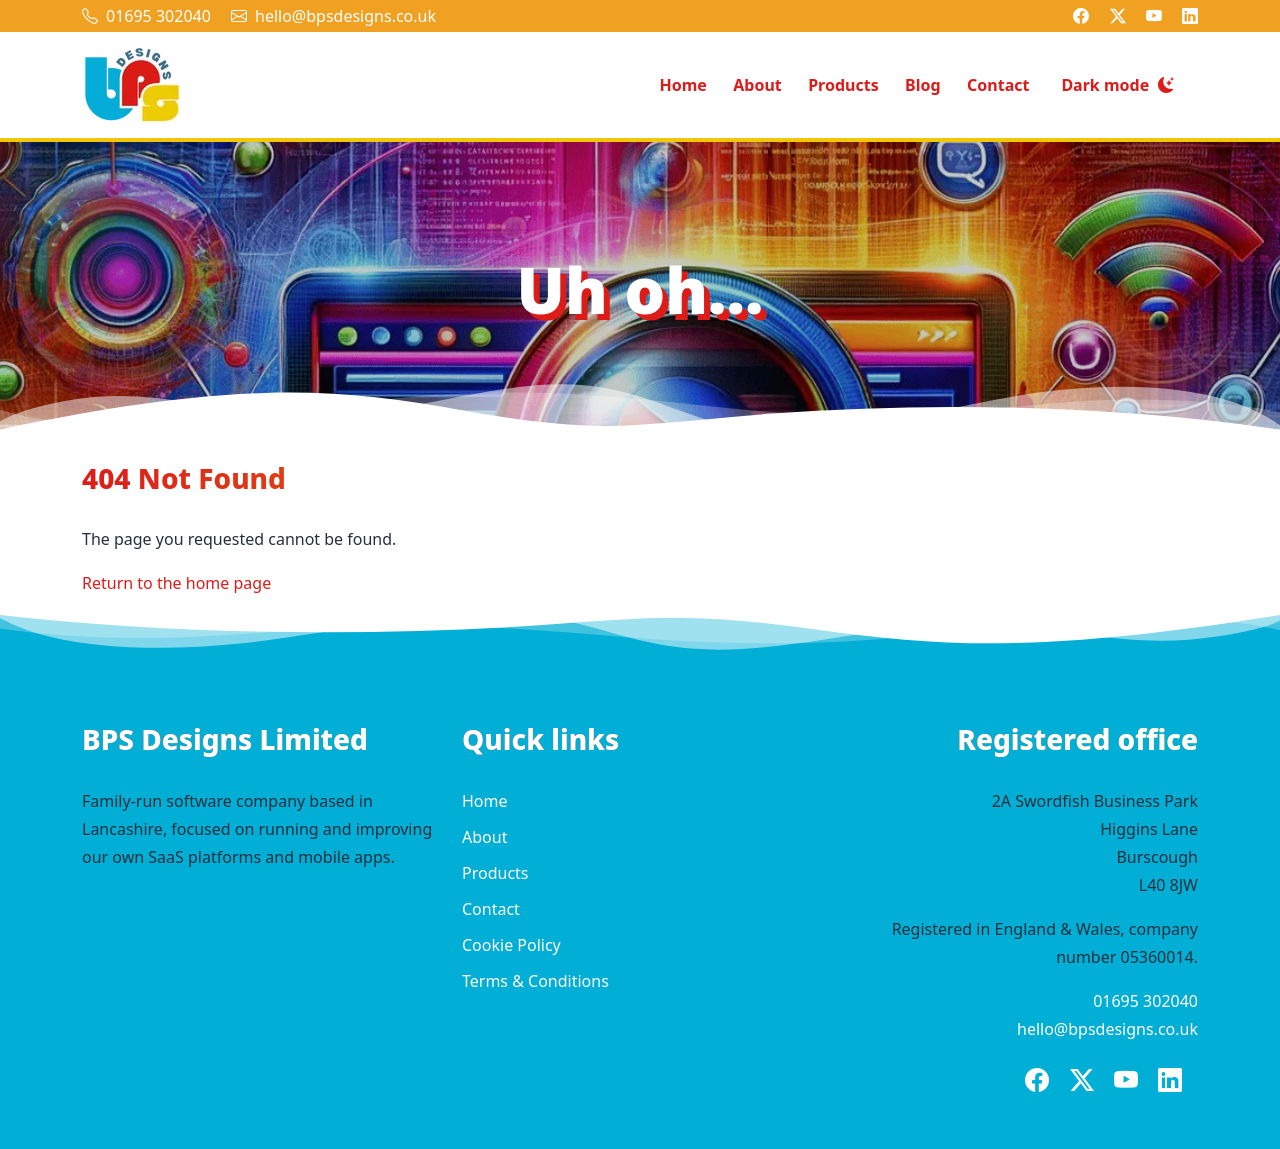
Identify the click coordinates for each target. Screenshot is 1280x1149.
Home (682, 85)
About (757, 85)
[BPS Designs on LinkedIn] (1190, 16)
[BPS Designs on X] (1118, 16)
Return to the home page (176, 583)
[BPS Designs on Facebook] (1081, 16)
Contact (998, 85)
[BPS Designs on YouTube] (1154, 16)
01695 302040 (158, 16)
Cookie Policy (511, 945)
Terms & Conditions (535, 981)
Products (843, 85)
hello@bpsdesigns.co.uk (345, 16)
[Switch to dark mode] (1117, 85)
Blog (923, 85)
